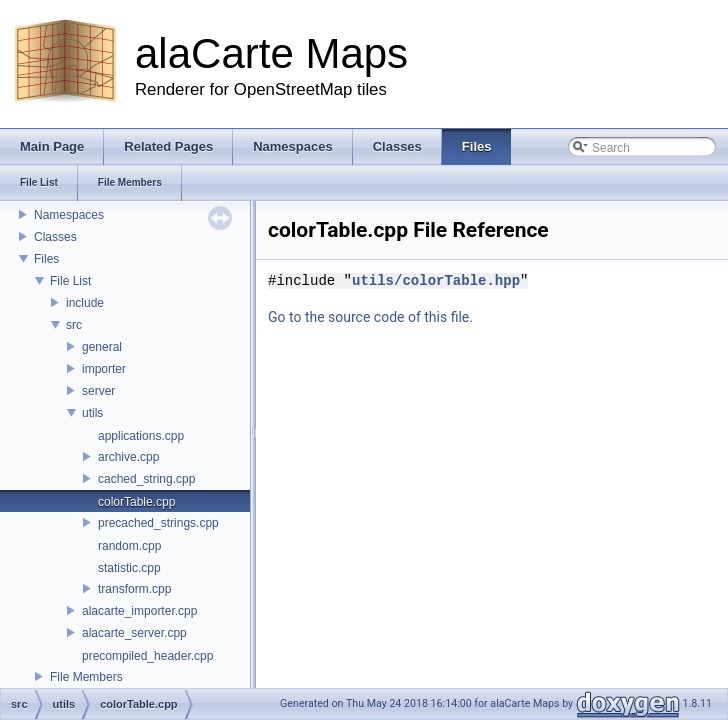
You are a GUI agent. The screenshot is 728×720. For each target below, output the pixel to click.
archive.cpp (128, 457)
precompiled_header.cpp (147, 656)
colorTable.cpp (136, 502)
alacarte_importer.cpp (139, 611)
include (85, 303)
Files (46, 259)
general (102, 347)
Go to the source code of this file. (370, 317)
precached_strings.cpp (158, 523)
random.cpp (129, 546)
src (74, 325)
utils (92, 413)
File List (70, 281)
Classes (55, 237)
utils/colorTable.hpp (436, 280)
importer (104, 369)
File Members (86, 677)
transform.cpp (134, 589)
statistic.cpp (129, 568)
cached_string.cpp (146, 479)
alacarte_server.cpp (134, 633)
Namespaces (69, 215)
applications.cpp (141, 436)
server (98, 391)
